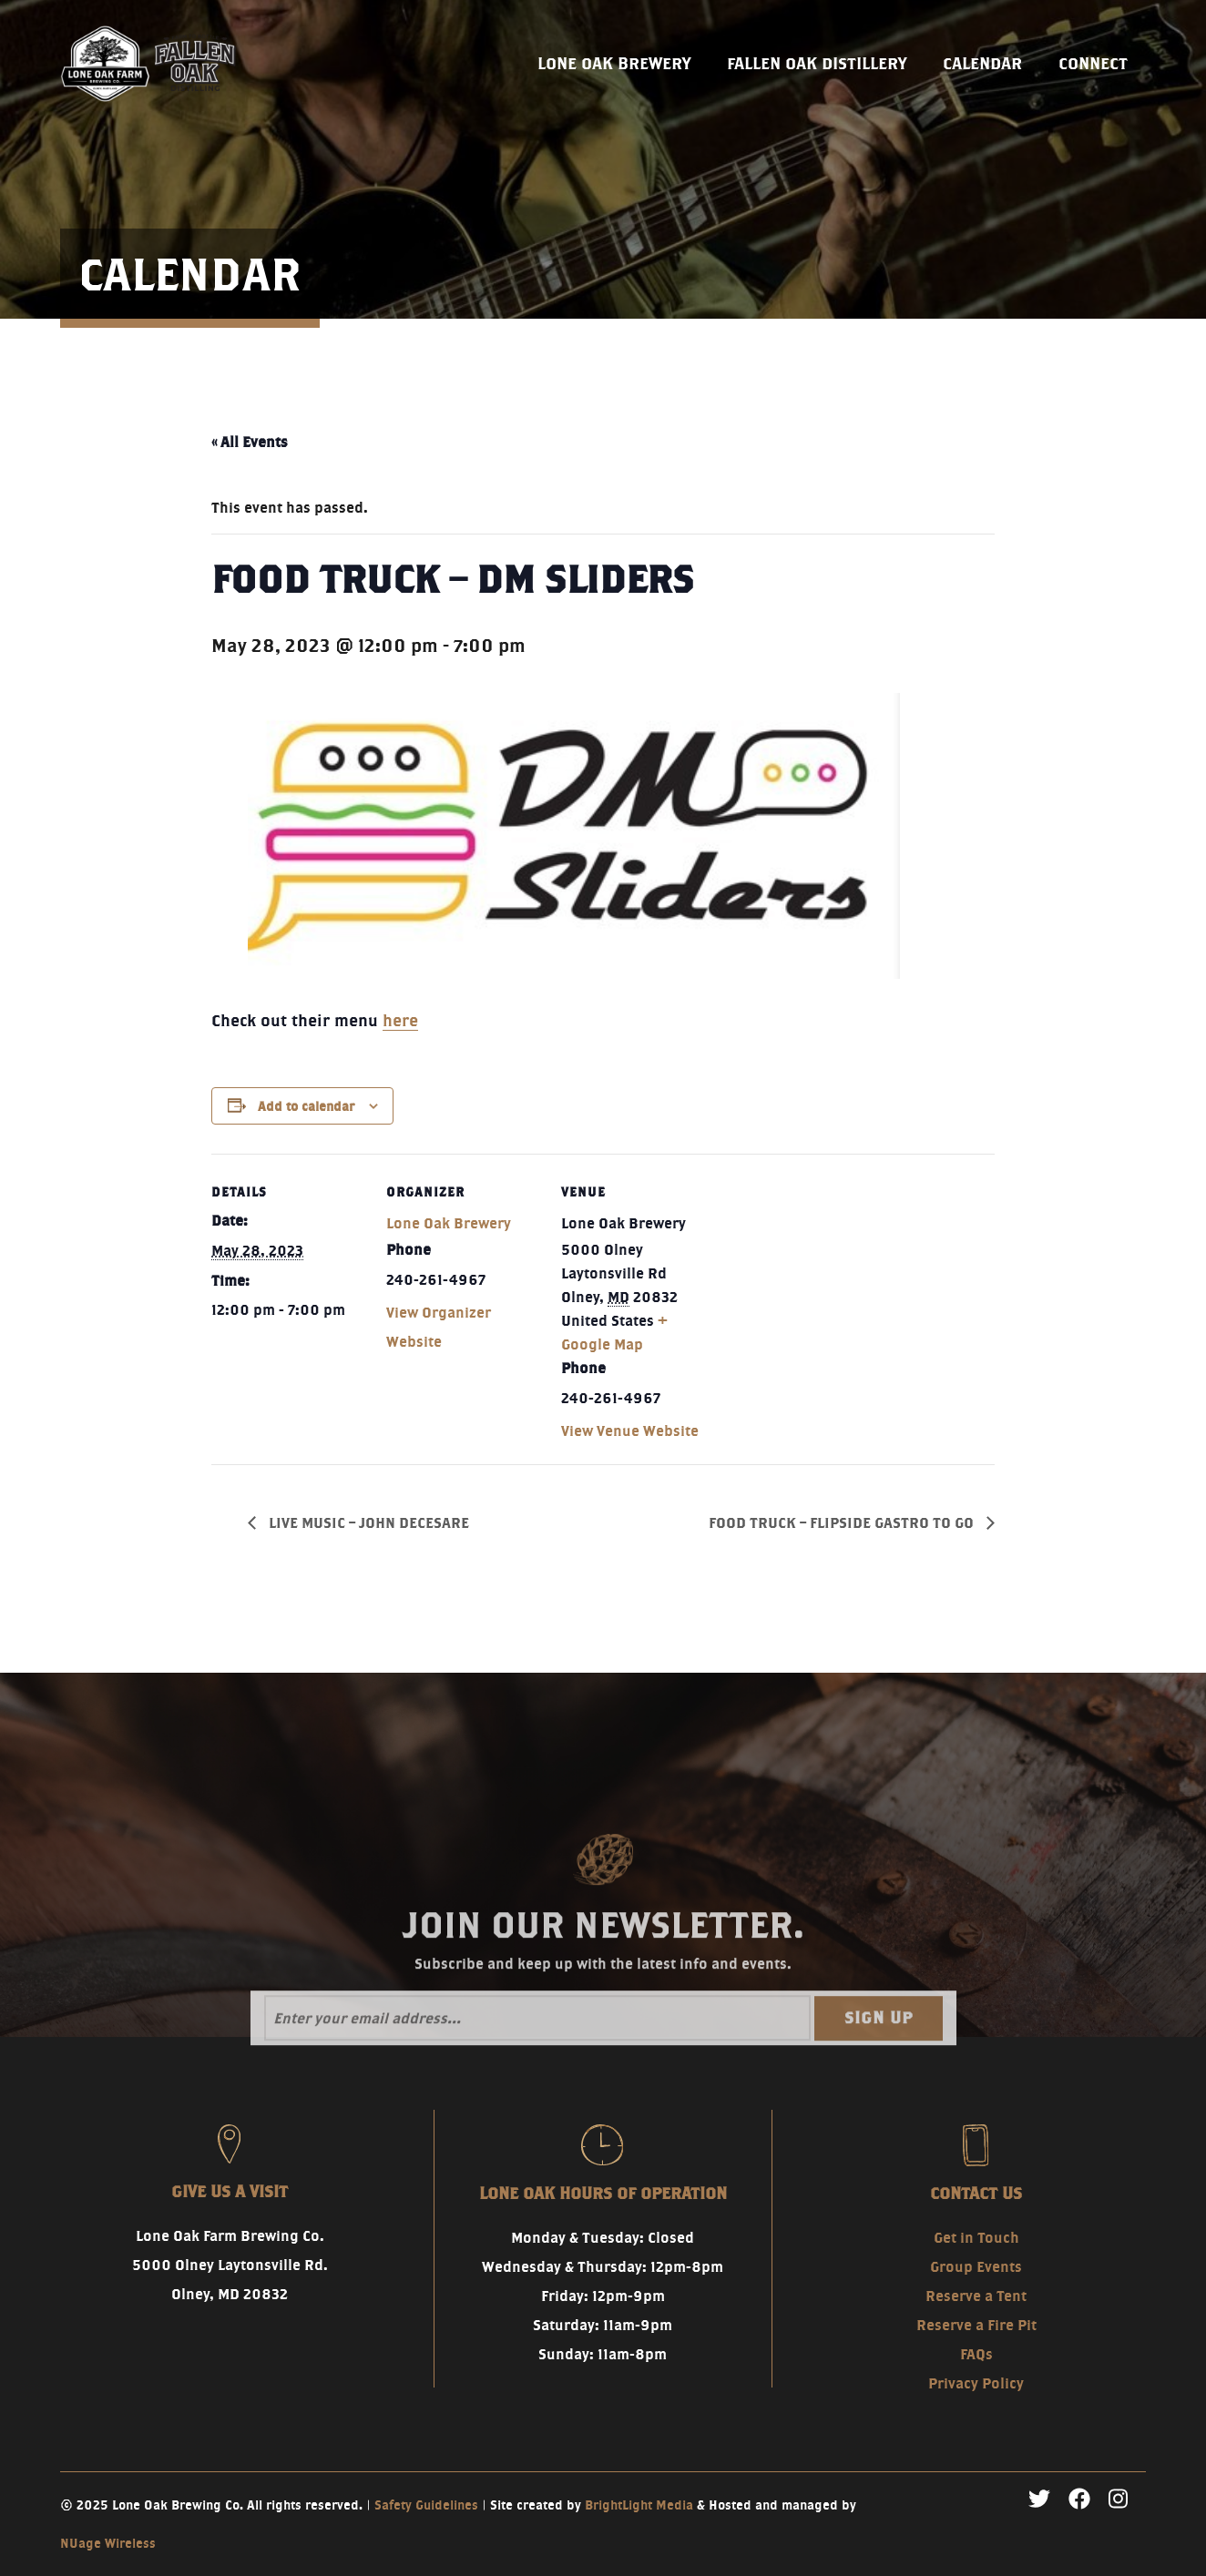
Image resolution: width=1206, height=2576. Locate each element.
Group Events (976, 2267)
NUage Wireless (108, 2543)
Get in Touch (976, 2237)
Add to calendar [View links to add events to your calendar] (306, 1106)
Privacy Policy (976, 2383)
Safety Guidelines (426, 2505)
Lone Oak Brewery (448, 1223)
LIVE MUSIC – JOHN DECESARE (367, 1523)
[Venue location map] (832, 1279)
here (400, 1020)
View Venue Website (630, 1431)
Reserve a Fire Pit (976, 2325)
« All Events (249, 442)
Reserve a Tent (976, 2296)
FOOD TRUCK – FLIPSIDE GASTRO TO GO (843, 1523)
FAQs (976, 2354)
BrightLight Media (639, 2505)
